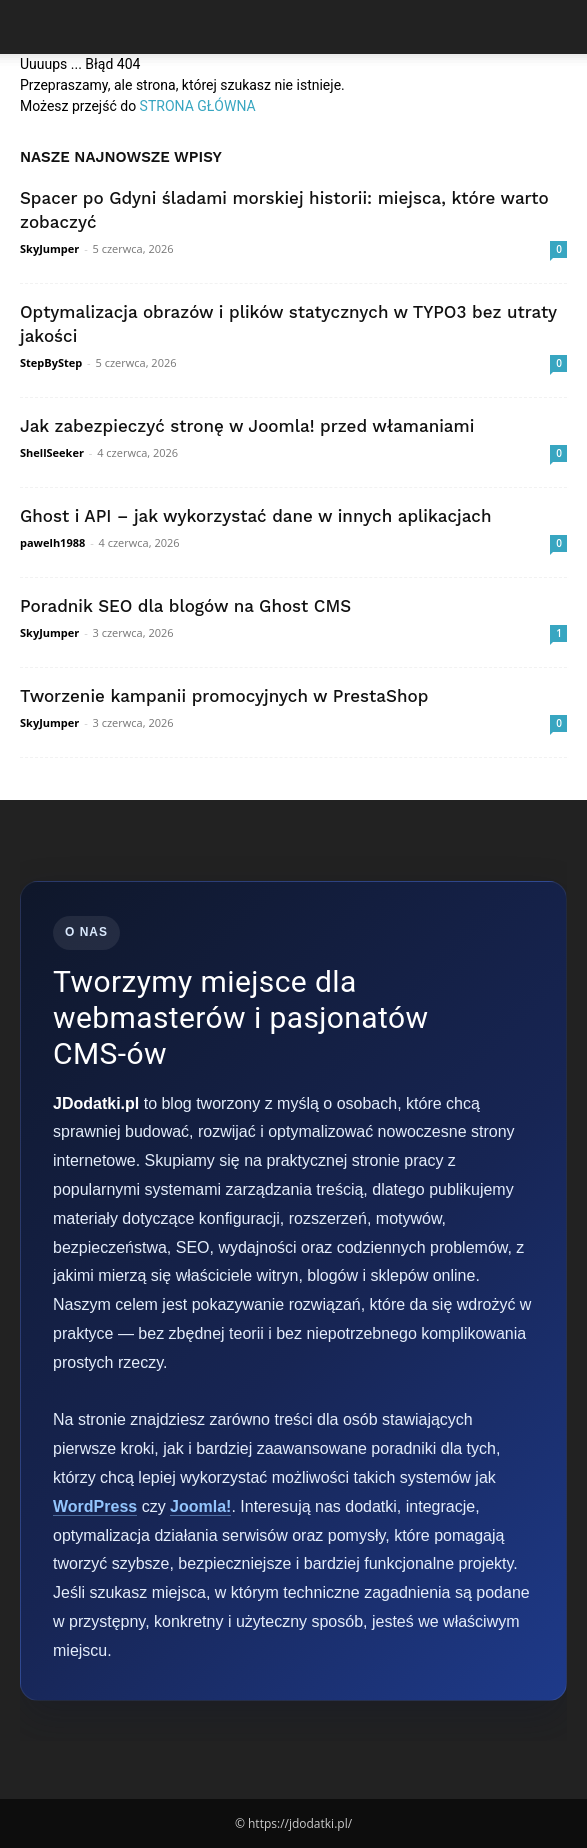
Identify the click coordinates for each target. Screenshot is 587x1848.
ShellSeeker (52, 452)
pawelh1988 (52, 542)
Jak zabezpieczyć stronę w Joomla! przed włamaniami (247, 426)
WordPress (95, 1506)
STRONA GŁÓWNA (198, 106)
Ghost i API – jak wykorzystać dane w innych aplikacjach (255, 516)
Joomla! (200, 1506)
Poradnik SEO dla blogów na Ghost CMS (185, 606)
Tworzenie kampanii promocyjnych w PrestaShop (224, 696)
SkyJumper (49, 248)
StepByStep (51, 362)
